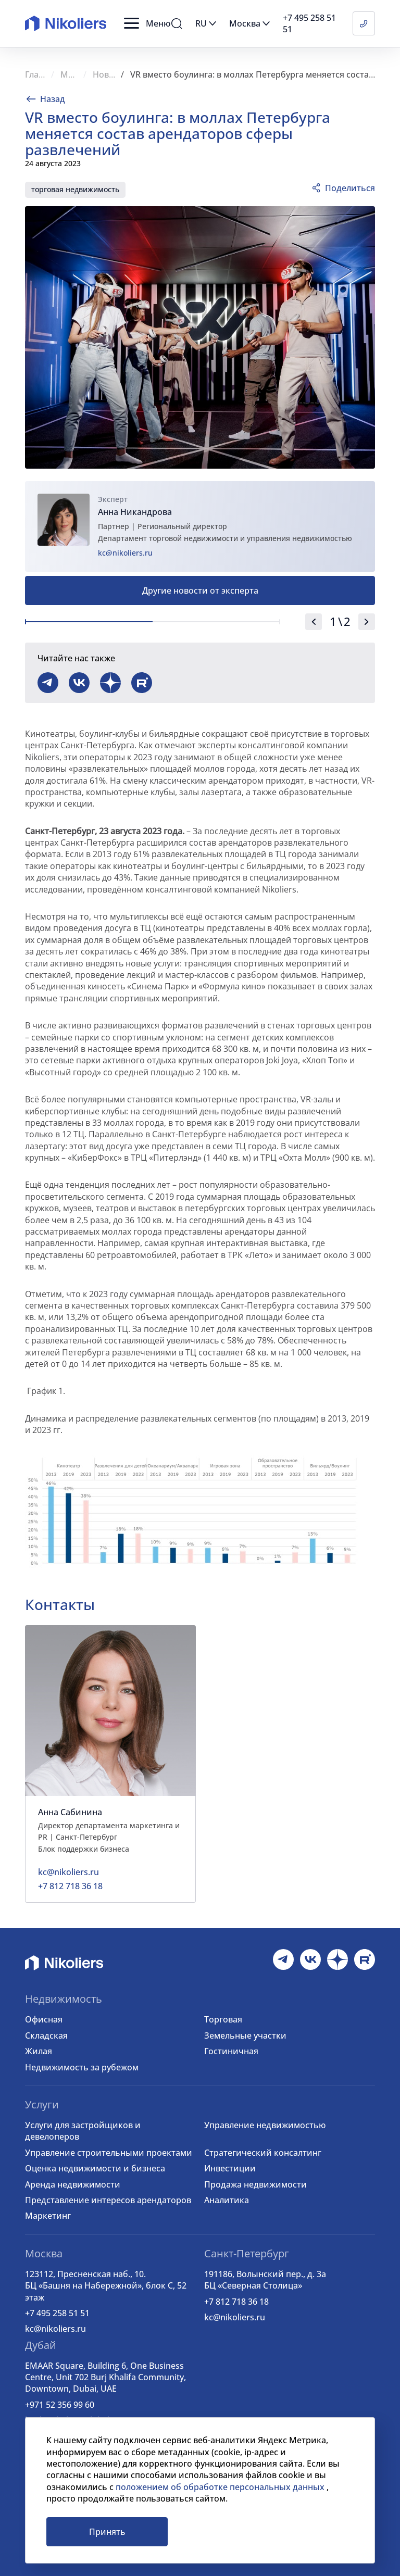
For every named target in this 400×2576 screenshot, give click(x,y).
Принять (107, 2531)
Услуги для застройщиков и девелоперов (83, 2130)
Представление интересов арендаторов (108, 2200)
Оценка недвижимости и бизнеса (95, 2168)
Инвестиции (230, 2168)
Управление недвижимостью (265, 2125)
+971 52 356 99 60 (59, 2404)
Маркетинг (48, 2215)
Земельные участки (245, 2035)
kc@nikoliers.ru (125, 553)
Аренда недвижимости (72, 2184)
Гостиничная (231, 2051)
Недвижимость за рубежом (82, 2067)
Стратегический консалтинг (262, 2152)
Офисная (44, 2019)
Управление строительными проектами (108, 2152)
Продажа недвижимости (255, 2184)
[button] (147, 23)
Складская (46, 2035)
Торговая (223, 2019)
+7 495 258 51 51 (57, 2313)
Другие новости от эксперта (200, 590)
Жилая (38, 2051)
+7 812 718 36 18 (236, 2301)
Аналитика (226, 2200)
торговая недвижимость (75, 189)
